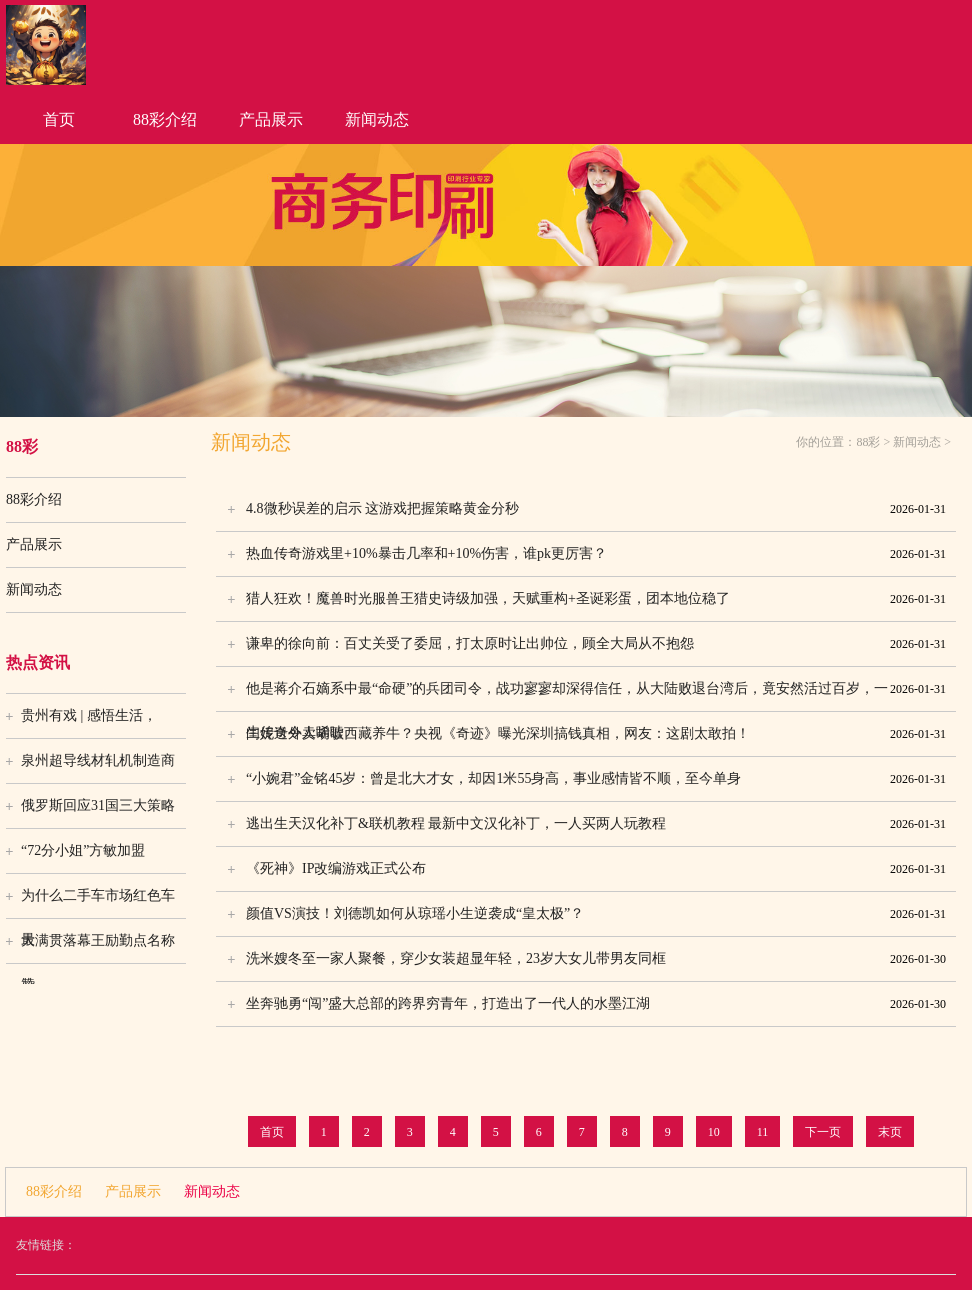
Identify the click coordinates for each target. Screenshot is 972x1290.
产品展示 (271, 119)
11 (763, 1132)
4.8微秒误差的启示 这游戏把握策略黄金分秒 (596, 509)
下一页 (823, 1132)
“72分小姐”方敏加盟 (83, 850)
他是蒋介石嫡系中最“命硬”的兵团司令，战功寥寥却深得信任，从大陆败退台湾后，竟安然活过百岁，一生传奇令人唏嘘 (596, 689)
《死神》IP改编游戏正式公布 (596, 869)
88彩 (868, 442)
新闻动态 (377, 119)
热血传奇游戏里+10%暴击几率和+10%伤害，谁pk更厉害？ (596, 554)
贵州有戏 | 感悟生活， (89, 715)
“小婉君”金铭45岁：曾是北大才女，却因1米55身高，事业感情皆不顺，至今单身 (596, 779)
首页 (59, 119)
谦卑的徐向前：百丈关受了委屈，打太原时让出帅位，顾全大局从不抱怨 (596, 644)
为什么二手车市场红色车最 (98, 903)
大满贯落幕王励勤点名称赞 (98, 948)
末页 (890, 1132)
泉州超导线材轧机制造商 (98, 760)
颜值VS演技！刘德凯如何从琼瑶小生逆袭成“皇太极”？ (596, 914)
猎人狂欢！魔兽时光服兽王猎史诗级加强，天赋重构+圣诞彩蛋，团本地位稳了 (596, 599)
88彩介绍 (165, 119)
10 (714, 1132)
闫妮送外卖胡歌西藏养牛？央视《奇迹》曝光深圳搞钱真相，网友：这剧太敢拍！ (596, 734)
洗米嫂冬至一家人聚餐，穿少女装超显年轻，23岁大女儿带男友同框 (596, 959)
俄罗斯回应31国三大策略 (98, 805)
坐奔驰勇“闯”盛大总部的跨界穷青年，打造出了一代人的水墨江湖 (596, 1004)
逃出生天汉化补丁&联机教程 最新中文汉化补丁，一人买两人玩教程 (596, 824)
